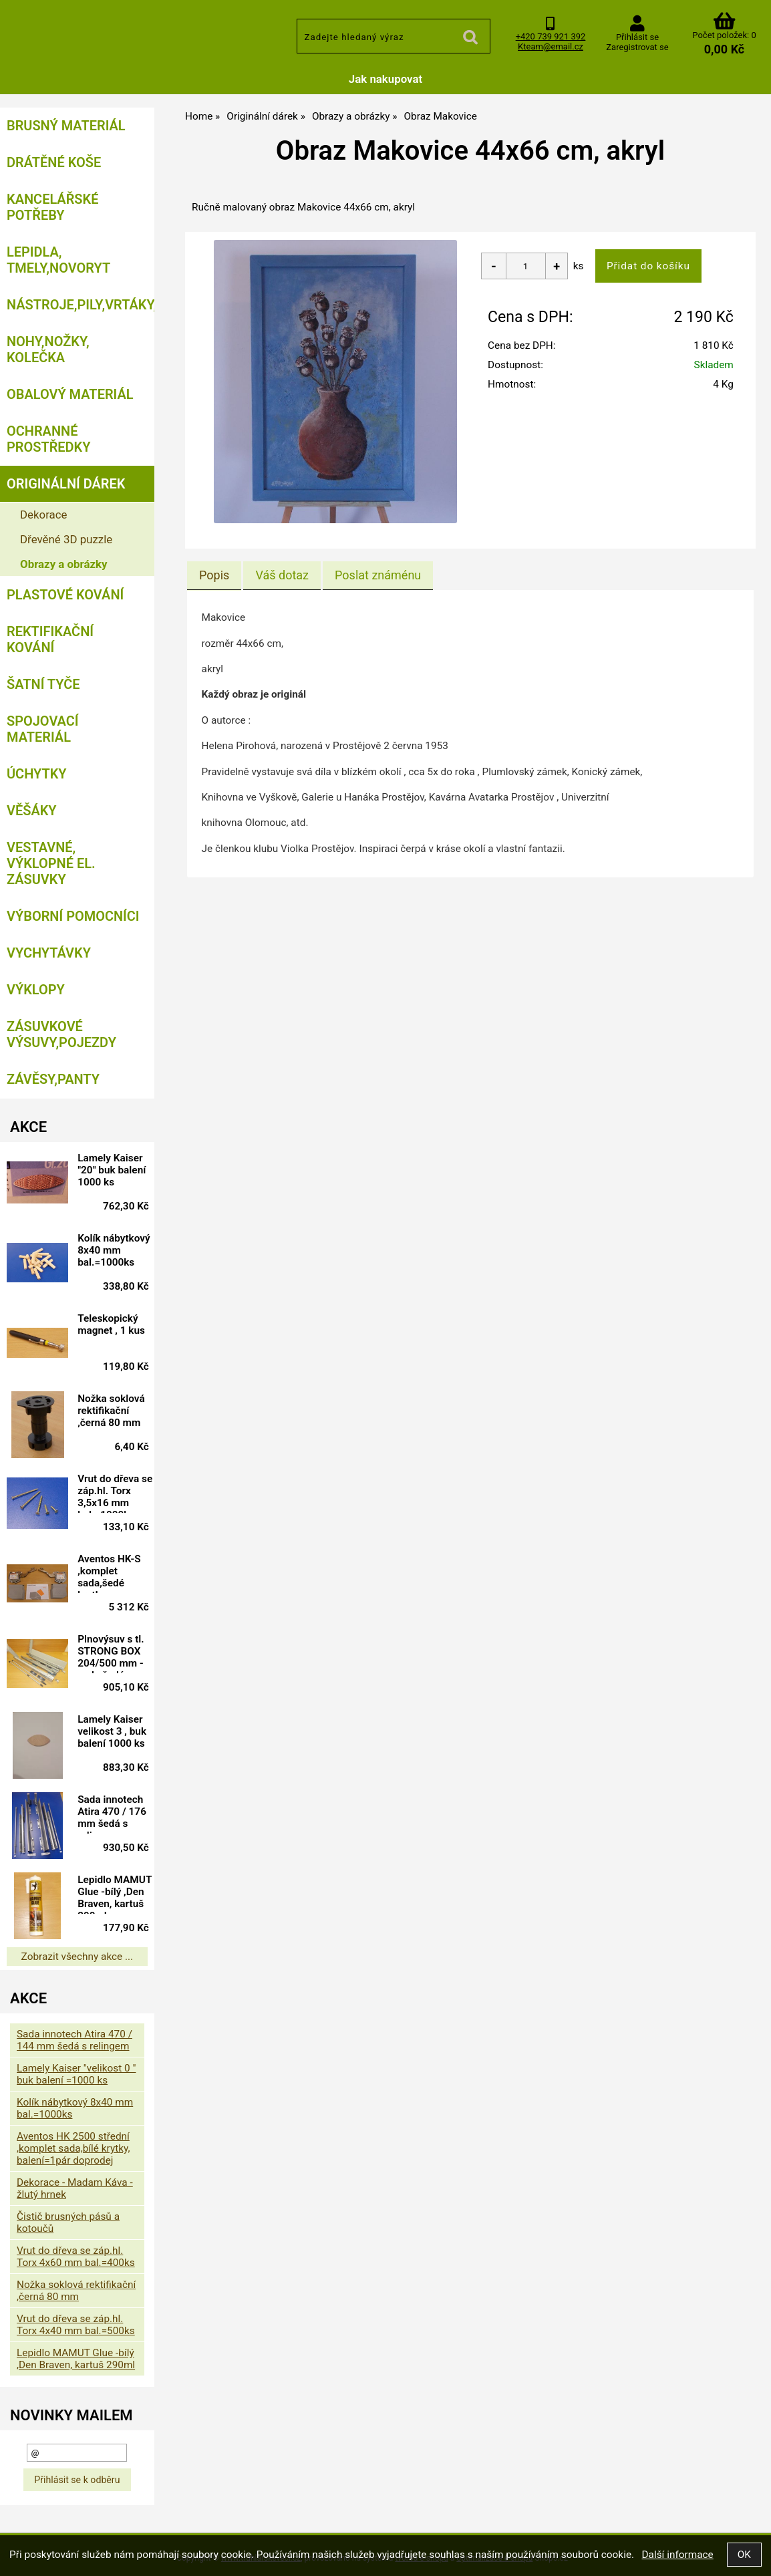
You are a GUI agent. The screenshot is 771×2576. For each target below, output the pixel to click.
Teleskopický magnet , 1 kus (115, 1324)
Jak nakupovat (385, 79)
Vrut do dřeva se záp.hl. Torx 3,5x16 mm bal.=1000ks (115, 1493)
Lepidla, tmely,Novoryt (58, 260)
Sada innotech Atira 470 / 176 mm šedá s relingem (116, 1814)
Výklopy (36, 990)
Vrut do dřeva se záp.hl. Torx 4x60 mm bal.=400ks (76, 2257)
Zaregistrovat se (637, 47)
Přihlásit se (637, 37)
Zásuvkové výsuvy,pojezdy (61, 1034)
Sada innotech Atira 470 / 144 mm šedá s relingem (74, 2040)
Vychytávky (49, 953)
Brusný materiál (66, 126)
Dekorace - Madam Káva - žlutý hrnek (75, 2188)
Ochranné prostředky (49, 439)
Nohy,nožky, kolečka (48, 349)
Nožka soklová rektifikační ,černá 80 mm (115, 1411)
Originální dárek (66, 484)
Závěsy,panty (53, 1079)
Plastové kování (65, 595)
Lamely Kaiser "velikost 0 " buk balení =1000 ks (76, 2074)
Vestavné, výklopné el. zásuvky (51, 863)
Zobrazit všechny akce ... (77, 1957)
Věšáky (32, 811)
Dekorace (43, 514)
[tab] (214, 575)
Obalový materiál (70, 394)
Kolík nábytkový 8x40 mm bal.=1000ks (118, 1250)
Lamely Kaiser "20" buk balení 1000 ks (116, 1170)
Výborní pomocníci (73, 916)
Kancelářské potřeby (52, 207)
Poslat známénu (378, 575)
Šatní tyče (43, 684)
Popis (214, 575)
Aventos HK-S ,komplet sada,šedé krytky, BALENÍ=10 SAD (113, 1573)
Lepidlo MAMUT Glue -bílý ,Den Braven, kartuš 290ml (115, 1894)
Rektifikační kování (50, 639)
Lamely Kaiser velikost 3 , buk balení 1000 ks (116, 1731)
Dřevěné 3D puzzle (66, 539)
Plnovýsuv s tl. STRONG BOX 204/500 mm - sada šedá (115, 1653)
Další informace (677, 2555)
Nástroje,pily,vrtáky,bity (80, 305)
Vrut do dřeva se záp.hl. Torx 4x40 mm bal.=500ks (76, 2325)
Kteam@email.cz (550, 46)
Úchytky (37, 774)
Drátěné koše (54, 162)
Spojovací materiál (43, 729)
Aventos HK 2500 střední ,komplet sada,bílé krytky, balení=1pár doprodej (73, 2148)
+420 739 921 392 (551, 36)
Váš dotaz (282, 575)
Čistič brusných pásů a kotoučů (68, 2222)
